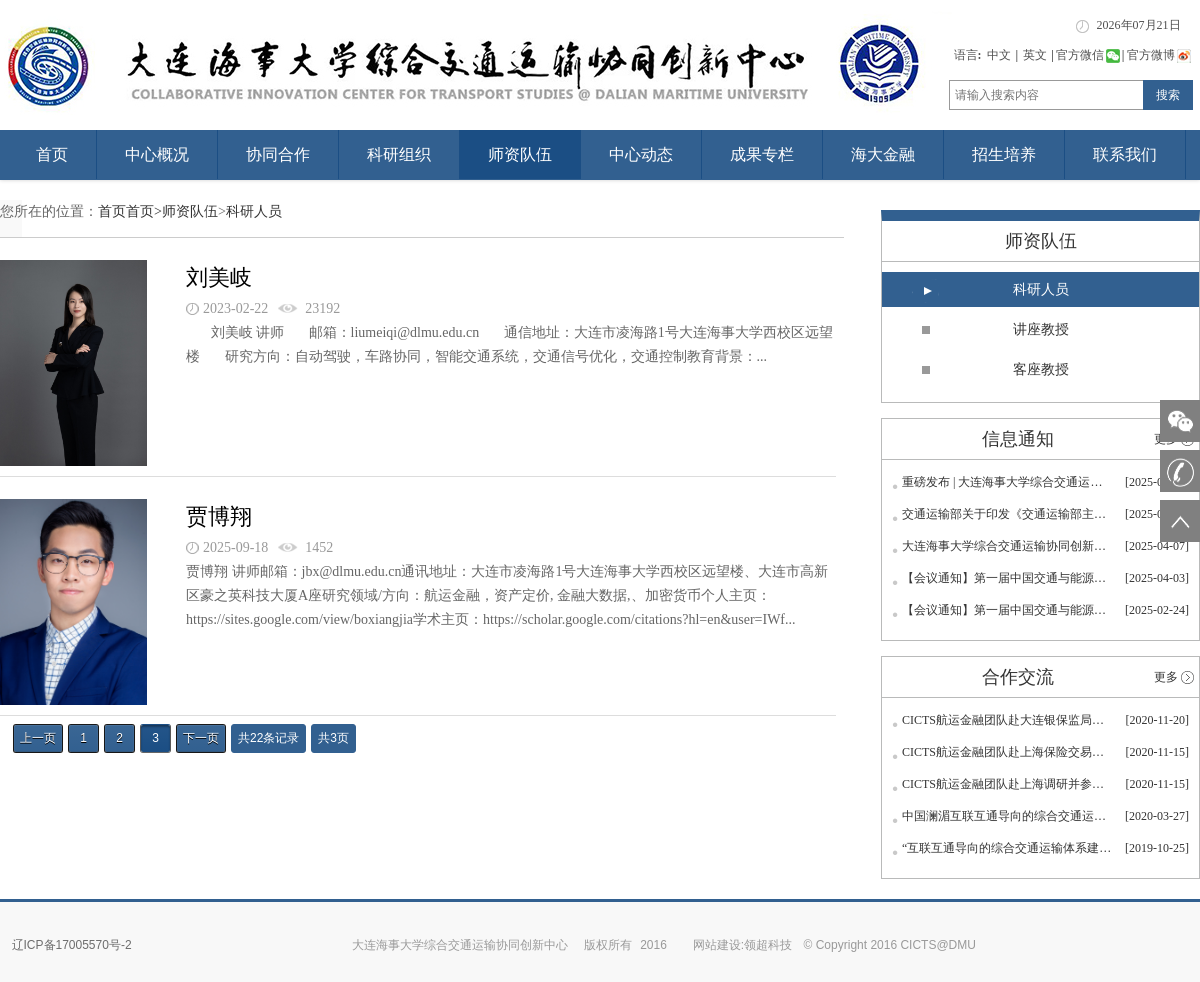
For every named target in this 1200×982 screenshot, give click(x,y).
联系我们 (1125, 154)
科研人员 (254, 211)
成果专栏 (762, 154)
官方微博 (1159, 55)
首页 (52, 154)
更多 (1166, 677)
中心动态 (641, 154)
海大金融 (883, 154)
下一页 (201, 738)
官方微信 (1088, 55)
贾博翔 (219, 516)
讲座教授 (1041, 329)
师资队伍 (520, 154)
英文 (1035, 55)
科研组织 (399, 154)
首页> (144, 211)
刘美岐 (219, 277)
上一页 (38, 738)
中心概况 (157, 154)
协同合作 (278, 154)
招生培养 (1004, 154)
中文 (999, 55)
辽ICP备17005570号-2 (72, 945)
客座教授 (1041, 369)
